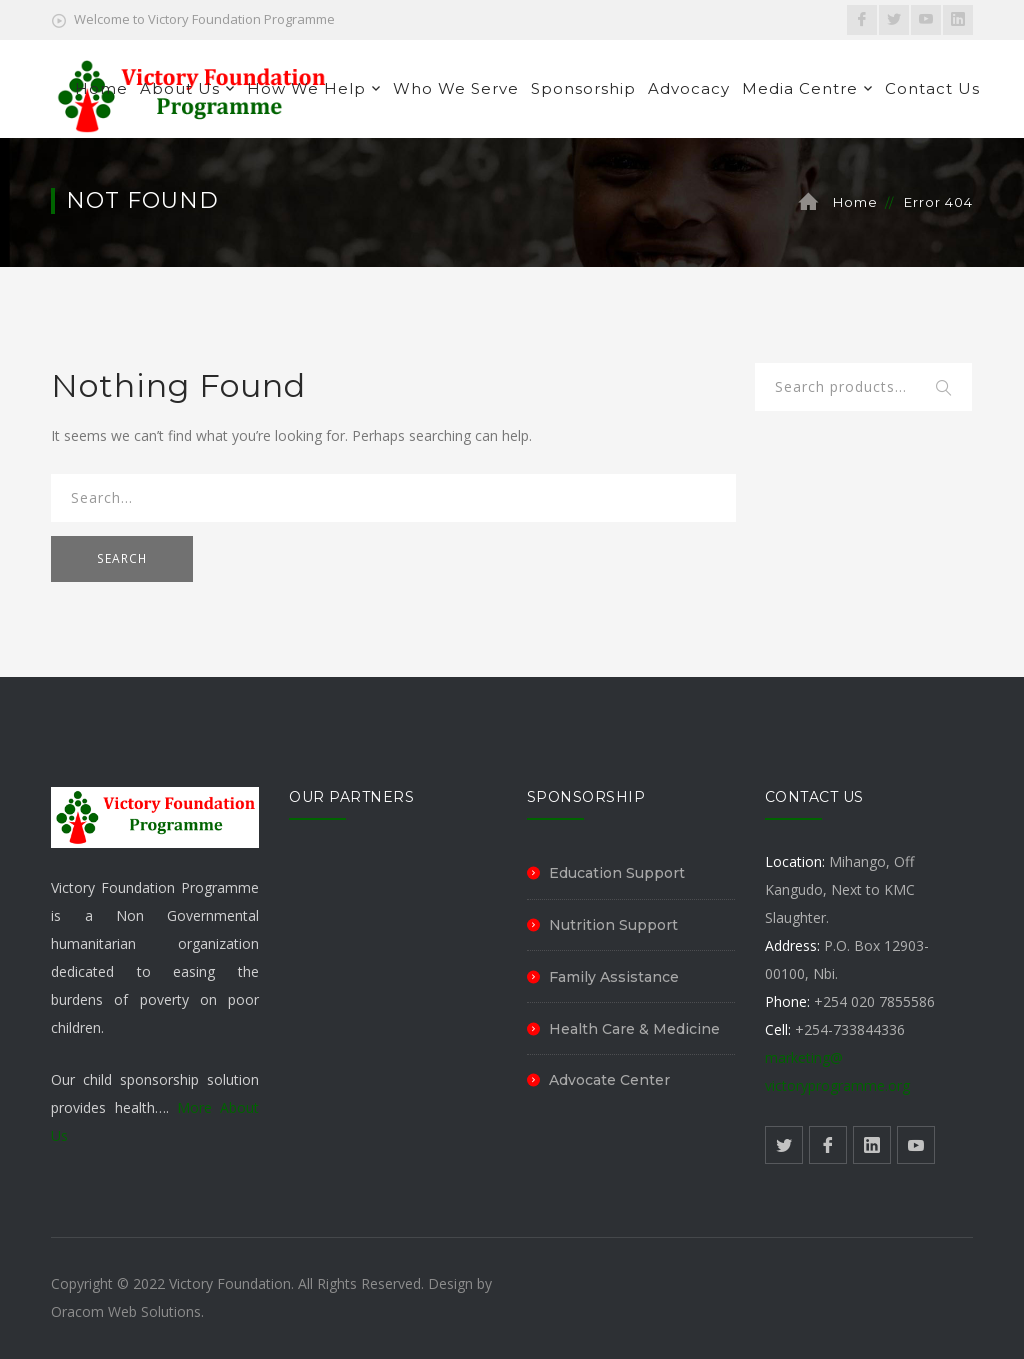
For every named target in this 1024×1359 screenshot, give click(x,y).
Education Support (617, 873)
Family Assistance (614, 977)
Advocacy (689, 88)
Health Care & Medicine (634, 1029)
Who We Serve (456, 88)
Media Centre (800, 88)
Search (945, 389)
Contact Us (932, 88)
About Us (180, 88)
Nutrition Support (613, 925)
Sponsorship (583, 88)
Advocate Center (609, 1080)
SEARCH (122, 558)
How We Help (306, 88)
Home (101, 88)
